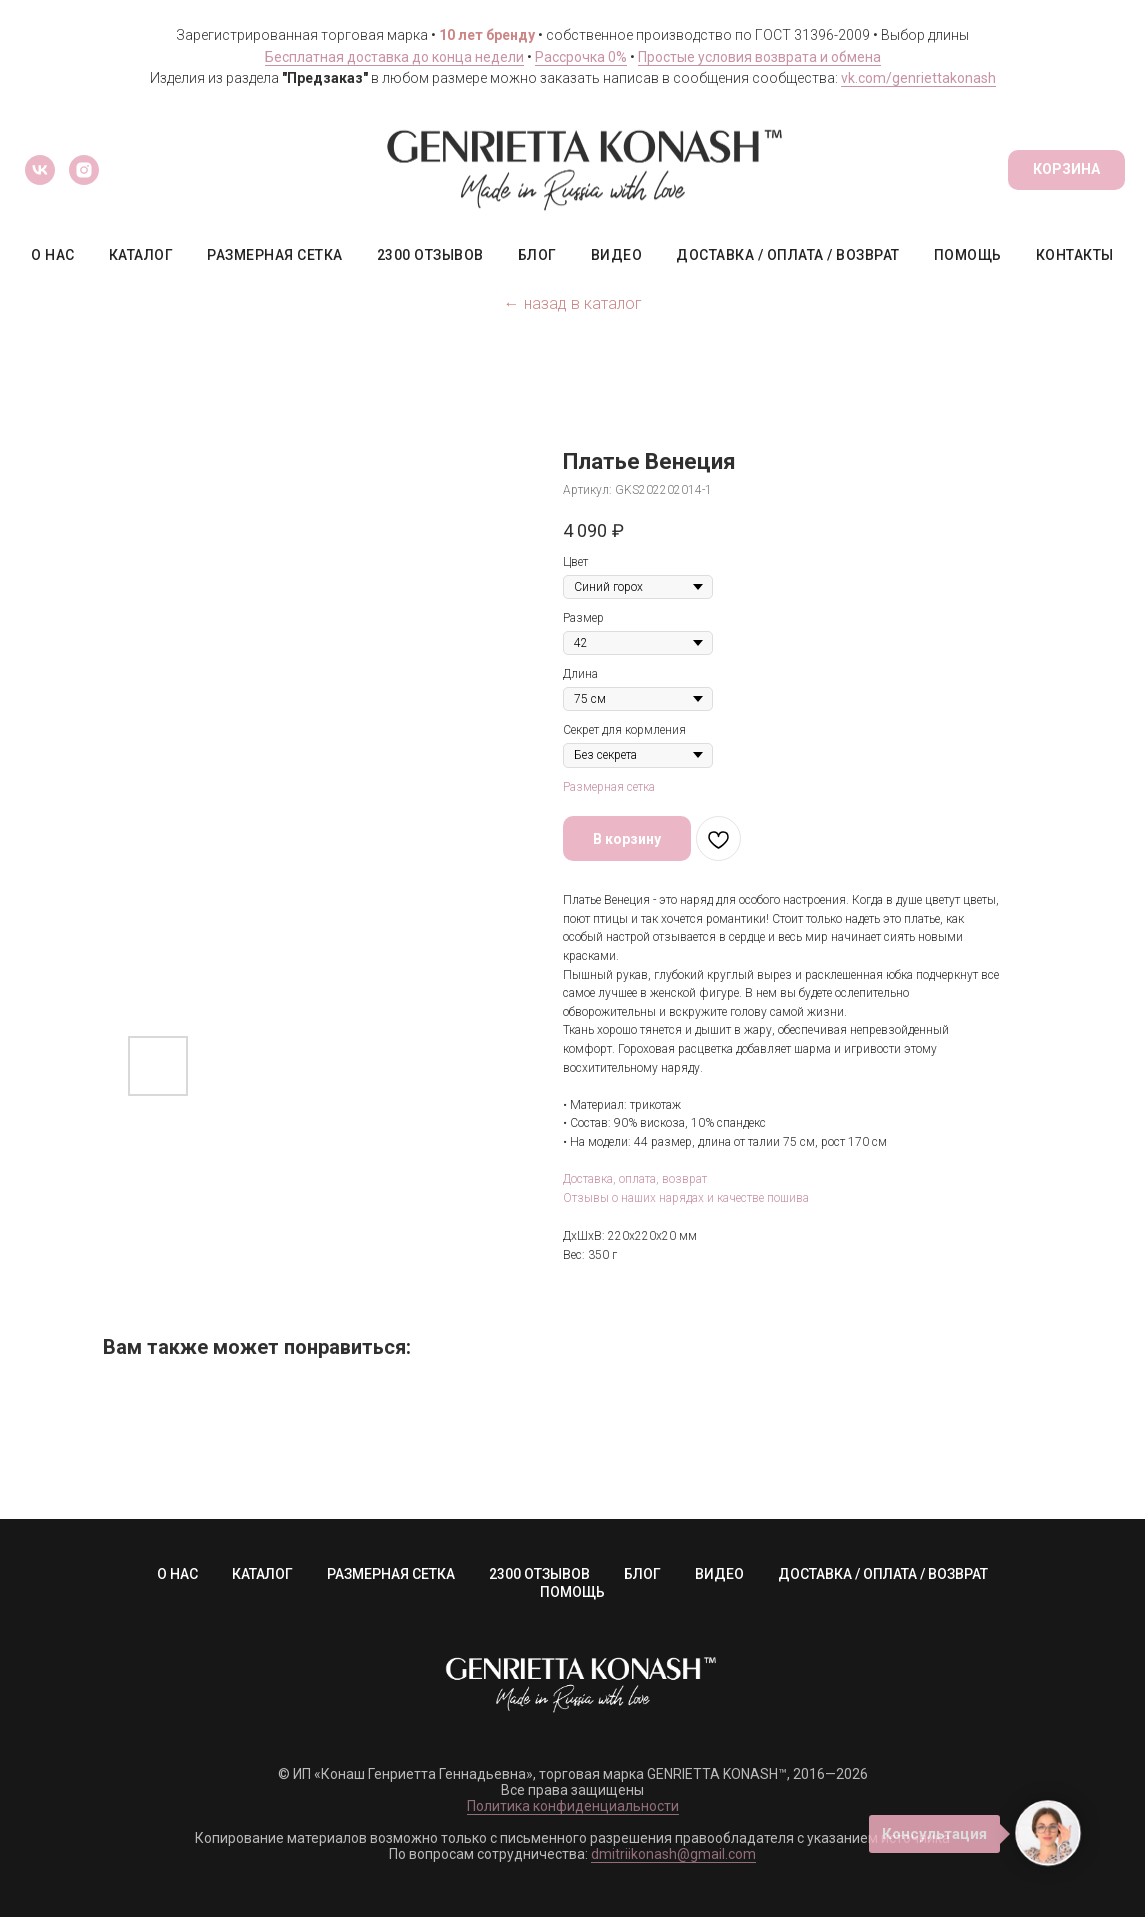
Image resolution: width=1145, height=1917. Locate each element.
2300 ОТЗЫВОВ (430, 255)
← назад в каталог (573, 303)
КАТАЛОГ (141, 255)
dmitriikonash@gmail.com (673, 1854)
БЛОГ (537, 255)
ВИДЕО (617, 255)
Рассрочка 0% (581, 57)
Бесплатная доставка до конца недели (394, 57)
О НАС (53, 255)
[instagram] (84, 170)
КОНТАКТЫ (1075, 255)
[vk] (40, 170)
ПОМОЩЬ (968, 255)
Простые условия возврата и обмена (759, 57)
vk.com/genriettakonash (918, 78)
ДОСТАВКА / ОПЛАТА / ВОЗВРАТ (788, 255)
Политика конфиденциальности (573, 1806)
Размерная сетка (609, 787)
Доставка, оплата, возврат (635, 1179)
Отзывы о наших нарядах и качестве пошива (686, 1198)
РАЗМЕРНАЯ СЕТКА (275, 255)
